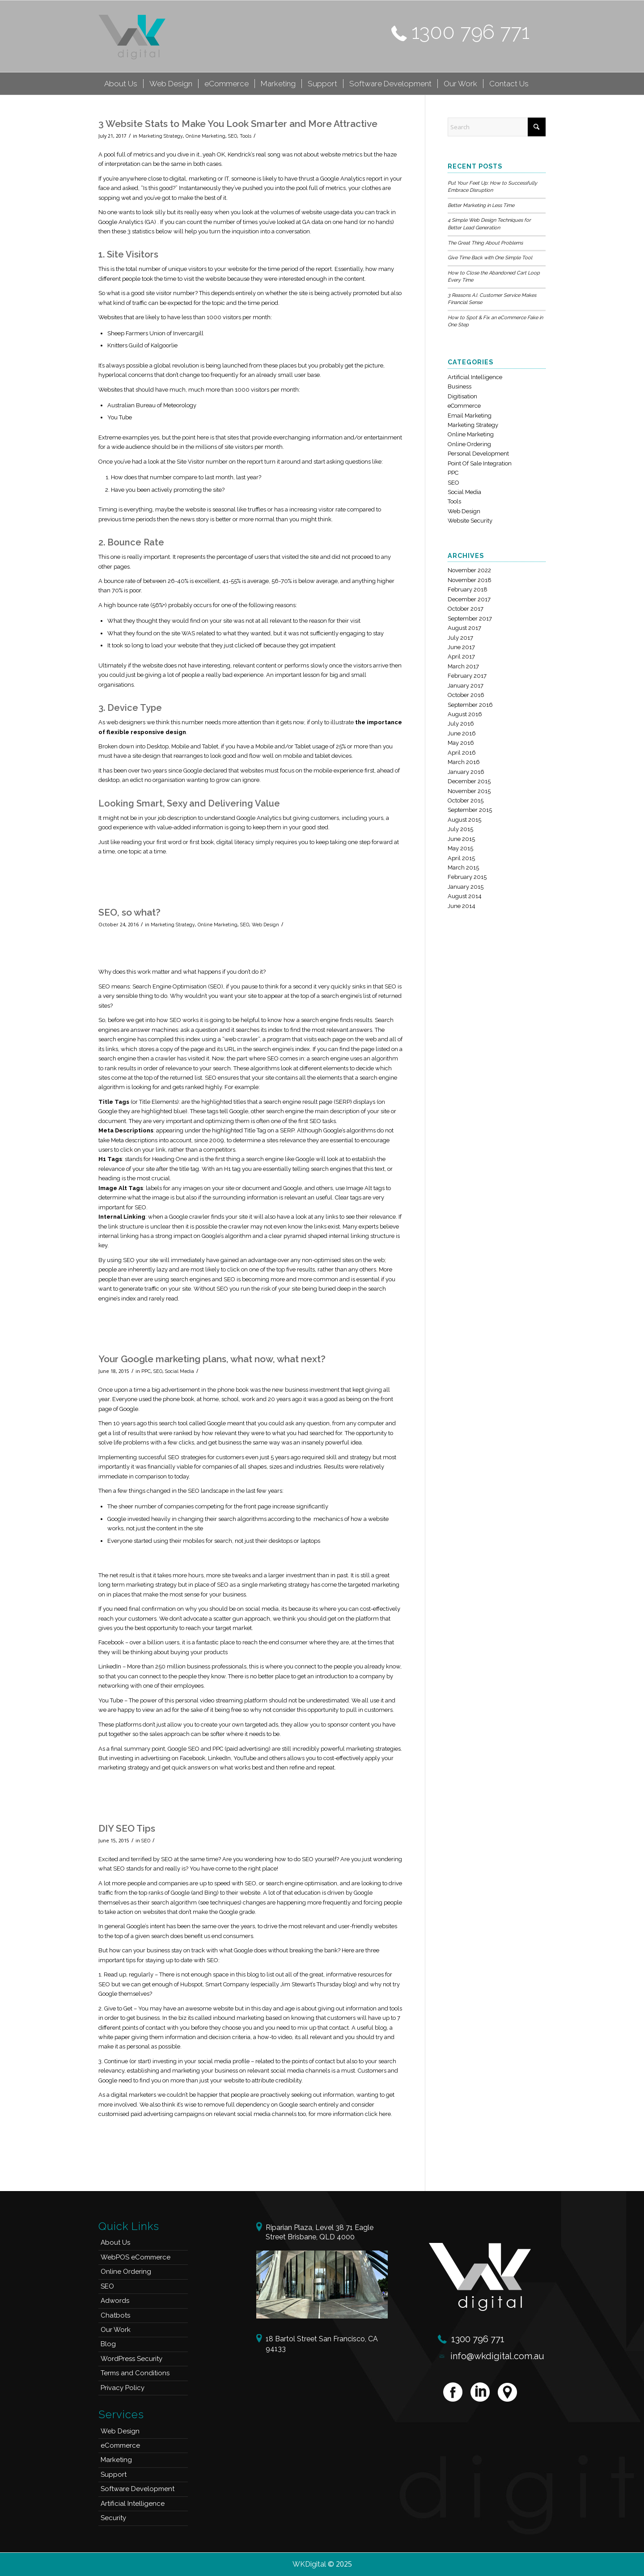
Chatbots (115, 2315)
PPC (146, 1371)
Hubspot (191, 1984)
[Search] (497, 127)
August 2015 (464, 819)
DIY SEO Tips (126, 1828)
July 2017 (460, 637)
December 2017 (469, 599)
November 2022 (469, 570)
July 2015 (460, 829)
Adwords (115, 2301)
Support (114, 2474)
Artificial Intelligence (475, 377)
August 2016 (465, 714)
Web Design (265, 924)
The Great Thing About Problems (485, 243)
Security (113, 2518)
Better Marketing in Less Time (481, 205)
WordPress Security (131, 2359)
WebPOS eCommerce (135, 2257)
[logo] (131, 36)
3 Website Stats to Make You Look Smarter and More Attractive (237, 123)
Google (107, 1993)
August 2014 (465, 896)
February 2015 (467, 877)
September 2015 (470, 810)
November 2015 (469, 791)
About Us (115, 2242)
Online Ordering (469, 444)
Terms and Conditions (135, 2373)
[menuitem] (120, 83)
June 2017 (461, 647)
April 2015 (461, 858)
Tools (245, 136)
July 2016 (461, 723)
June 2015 (461, 839)
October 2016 (466, 695)
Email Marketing (469, 415)
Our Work (116, 2330)
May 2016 (461, 742)
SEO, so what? (129, 912)
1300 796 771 (470, 32)
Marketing (116, 2460)
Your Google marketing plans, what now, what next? (212, 1358)
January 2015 (465, 886)
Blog (108, 2344)
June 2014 (461, 906)
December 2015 (469, 781)
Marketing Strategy (161, 136)
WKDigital (309, 2564)
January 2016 (466, 772)
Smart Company (227, 1984)
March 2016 (464, 762)
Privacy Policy (122, 2388)
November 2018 (469, 580)
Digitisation (462, 396)
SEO (232, 136)
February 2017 (467, 675)
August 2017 (464, 628)
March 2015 (463, 867)
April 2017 (461, 656)
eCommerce (464, 405)
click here (378, 2114)
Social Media (179, 1371)
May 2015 (460, 848)
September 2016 (470, 704)
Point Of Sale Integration (480, 463)
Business (459, 386)
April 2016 (462, 752)
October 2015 (465, 800)
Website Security (470, 520)
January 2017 (465, 685)
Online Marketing (205, 136)
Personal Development (478, 453)
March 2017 (463, 666)
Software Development (137, 2489)
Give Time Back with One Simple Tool (490, 258)
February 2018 (467, 589)
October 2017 (465, 608)
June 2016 (462, 733)
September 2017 (470, 618)
